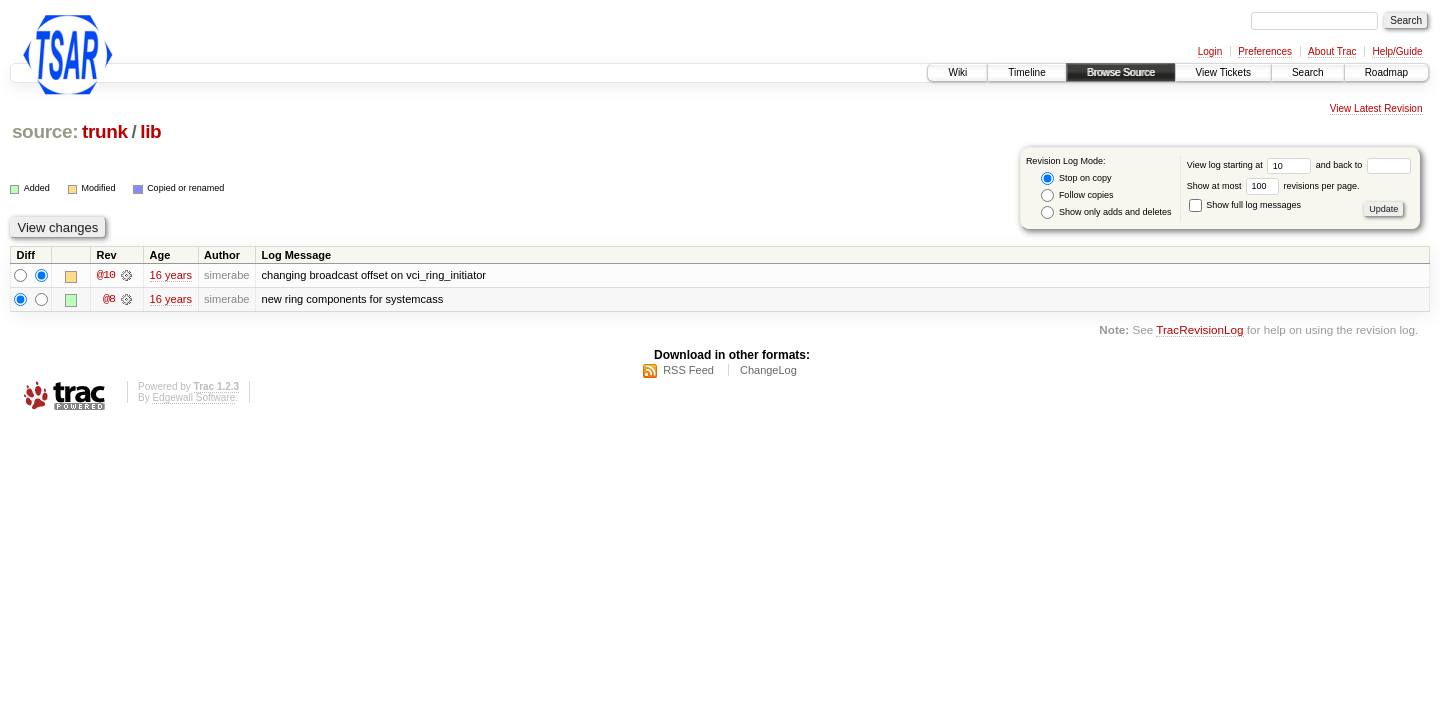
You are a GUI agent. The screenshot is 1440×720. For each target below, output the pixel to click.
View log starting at (1251, 165)
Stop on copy (1076, 178)
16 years (171, 276)
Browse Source (1121, 72)
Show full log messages (1245, 205)
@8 (109, 300)
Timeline (1026, 72)
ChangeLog (768, 370)
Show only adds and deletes (1106, 212)
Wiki (957, 72)
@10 (106, 276)
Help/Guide (1397, 51)
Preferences (1265, 51)
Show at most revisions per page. (1273, 186)
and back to (1363, 165)
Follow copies (1077, 195)
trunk (105, 131)
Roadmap (1386, 72)
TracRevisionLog (1199, 330)
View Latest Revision (1376, 108)
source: (45, 131)
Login (1210, 51)
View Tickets (1223, 72)
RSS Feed (688, 370)
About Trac (1332, 51)
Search (1308, 72)
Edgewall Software (193, 397)
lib (150, 131)
